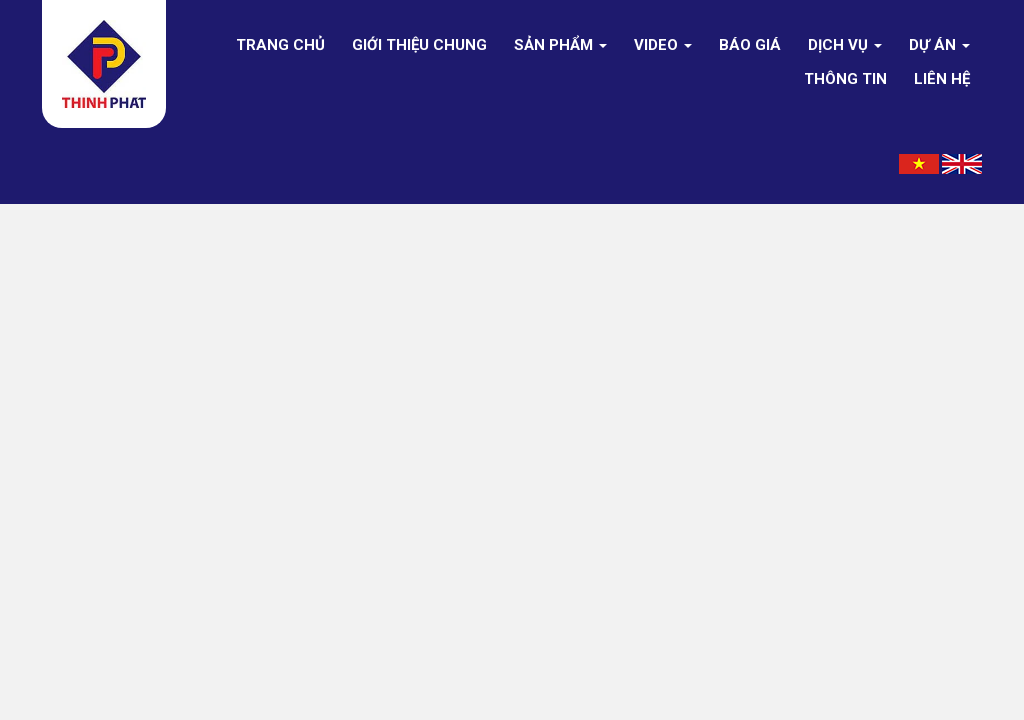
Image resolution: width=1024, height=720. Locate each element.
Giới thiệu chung (419, 45)
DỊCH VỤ (845, 45)
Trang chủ (280, 45)
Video (663, 45)
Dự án (939, 45)
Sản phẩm (560, 45)
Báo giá (750, 45)
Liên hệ (942, 79)
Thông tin (845, 79)
